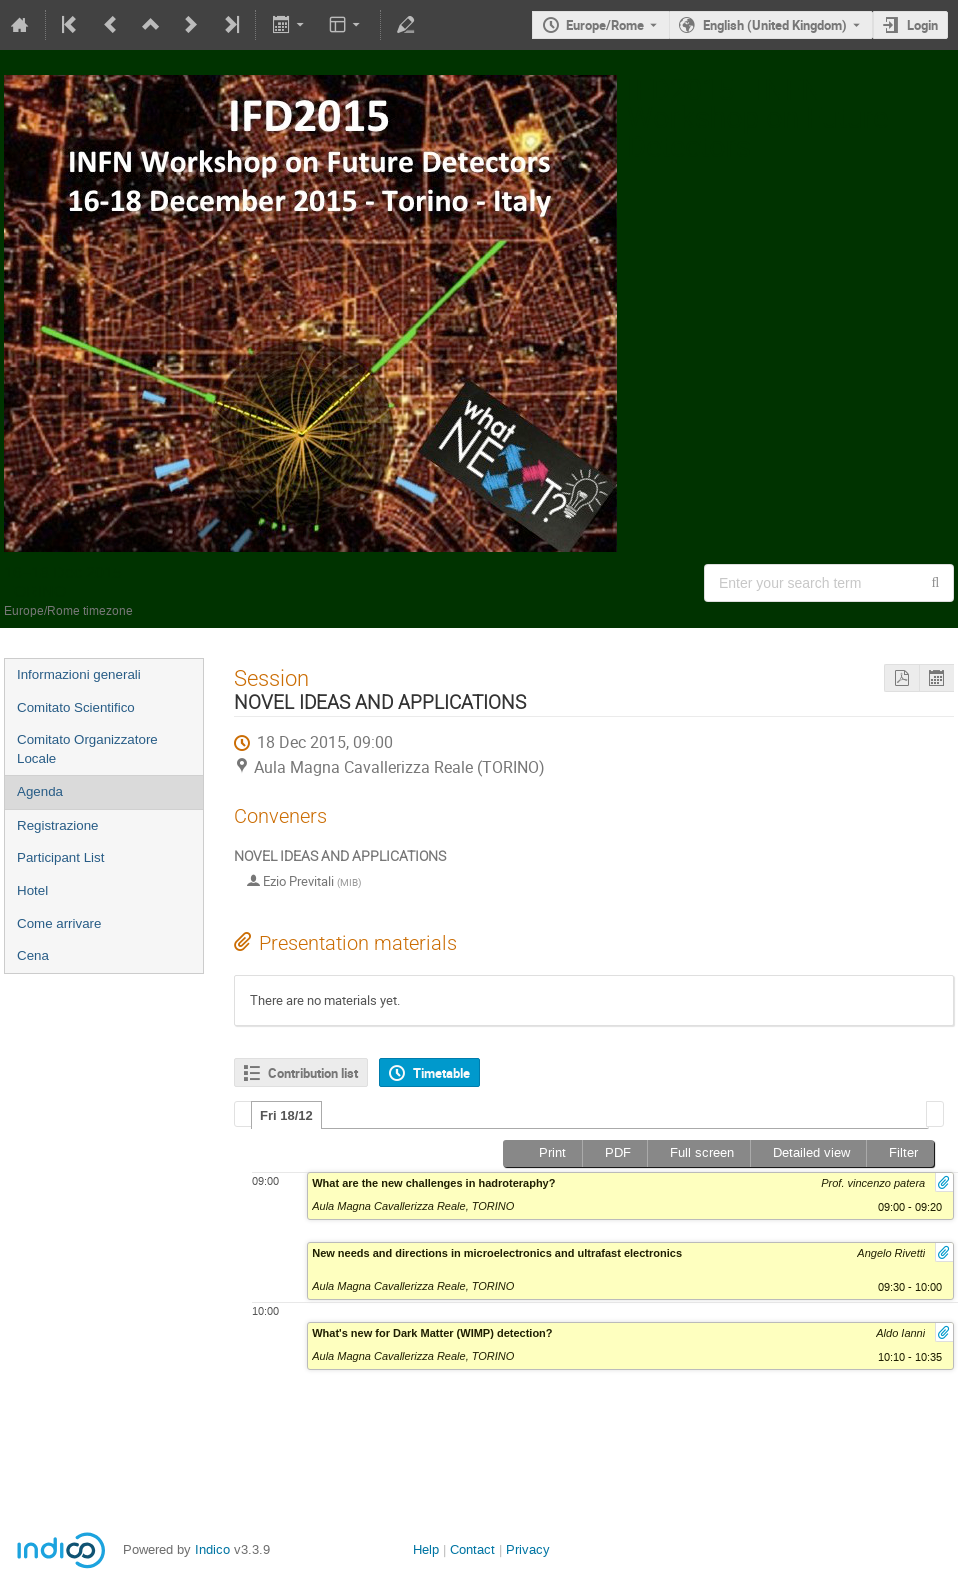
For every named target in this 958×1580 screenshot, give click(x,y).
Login (922, 25)
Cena (33, 955)
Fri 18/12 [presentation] (286, 1115)
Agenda (40, 791)
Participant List (60, 857)
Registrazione (58, 825)
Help (426, 1549)
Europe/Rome (605, 25)
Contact (472, 1549)
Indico (212, 1549)
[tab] (286, 1115)
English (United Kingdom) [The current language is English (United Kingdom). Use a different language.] (775, 25)
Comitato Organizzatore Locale (87, 749)
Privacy (528, 1549)
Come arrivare (59, 923)
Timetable (441, 1073)
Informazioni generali (79, 674)
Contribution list (313, 1073)
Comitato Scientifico (76, 707)
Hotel (32, 890)
